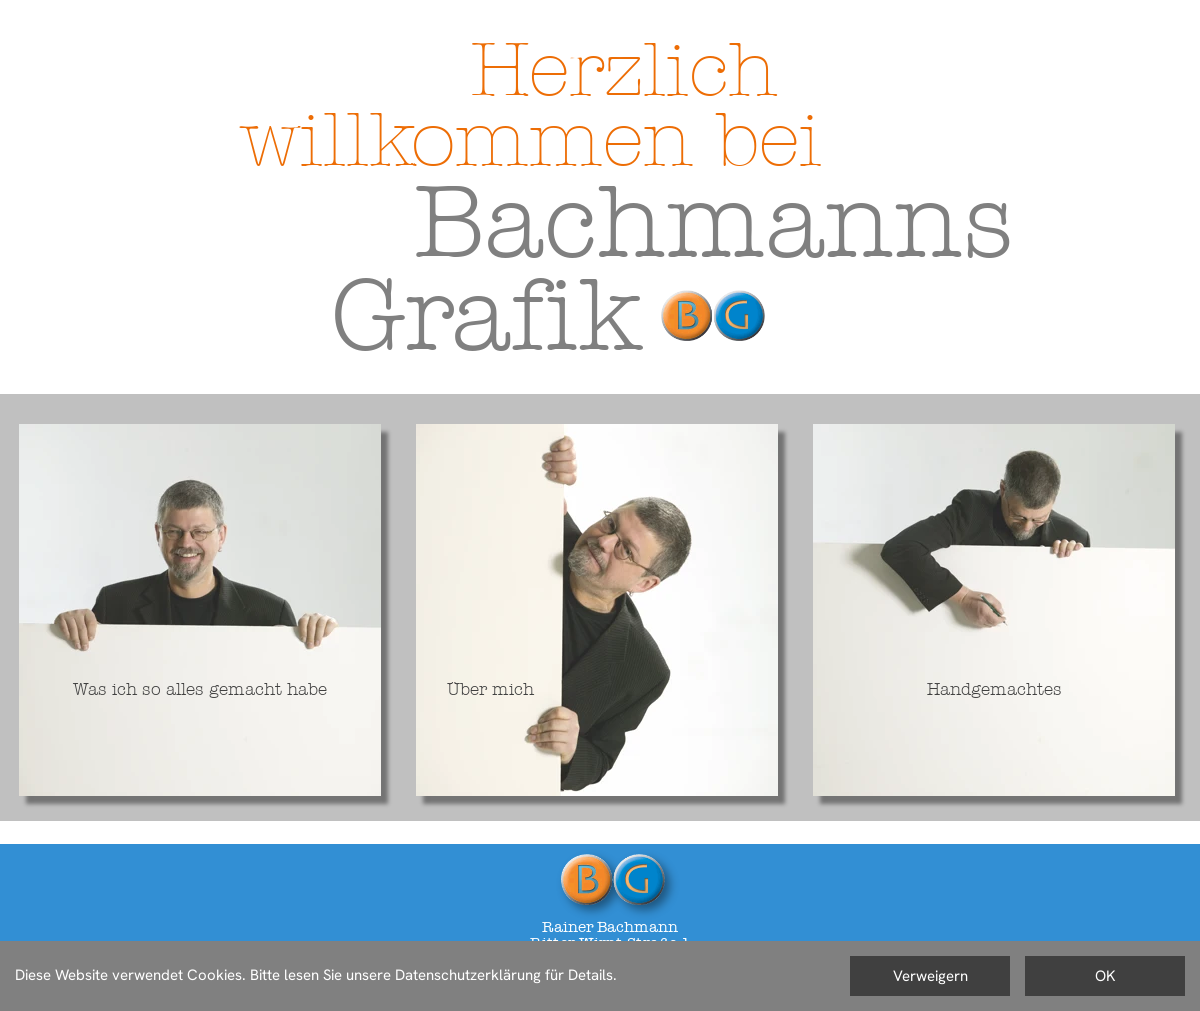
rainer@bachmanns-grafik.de (610, 991)
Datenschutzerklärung (83, 997)
